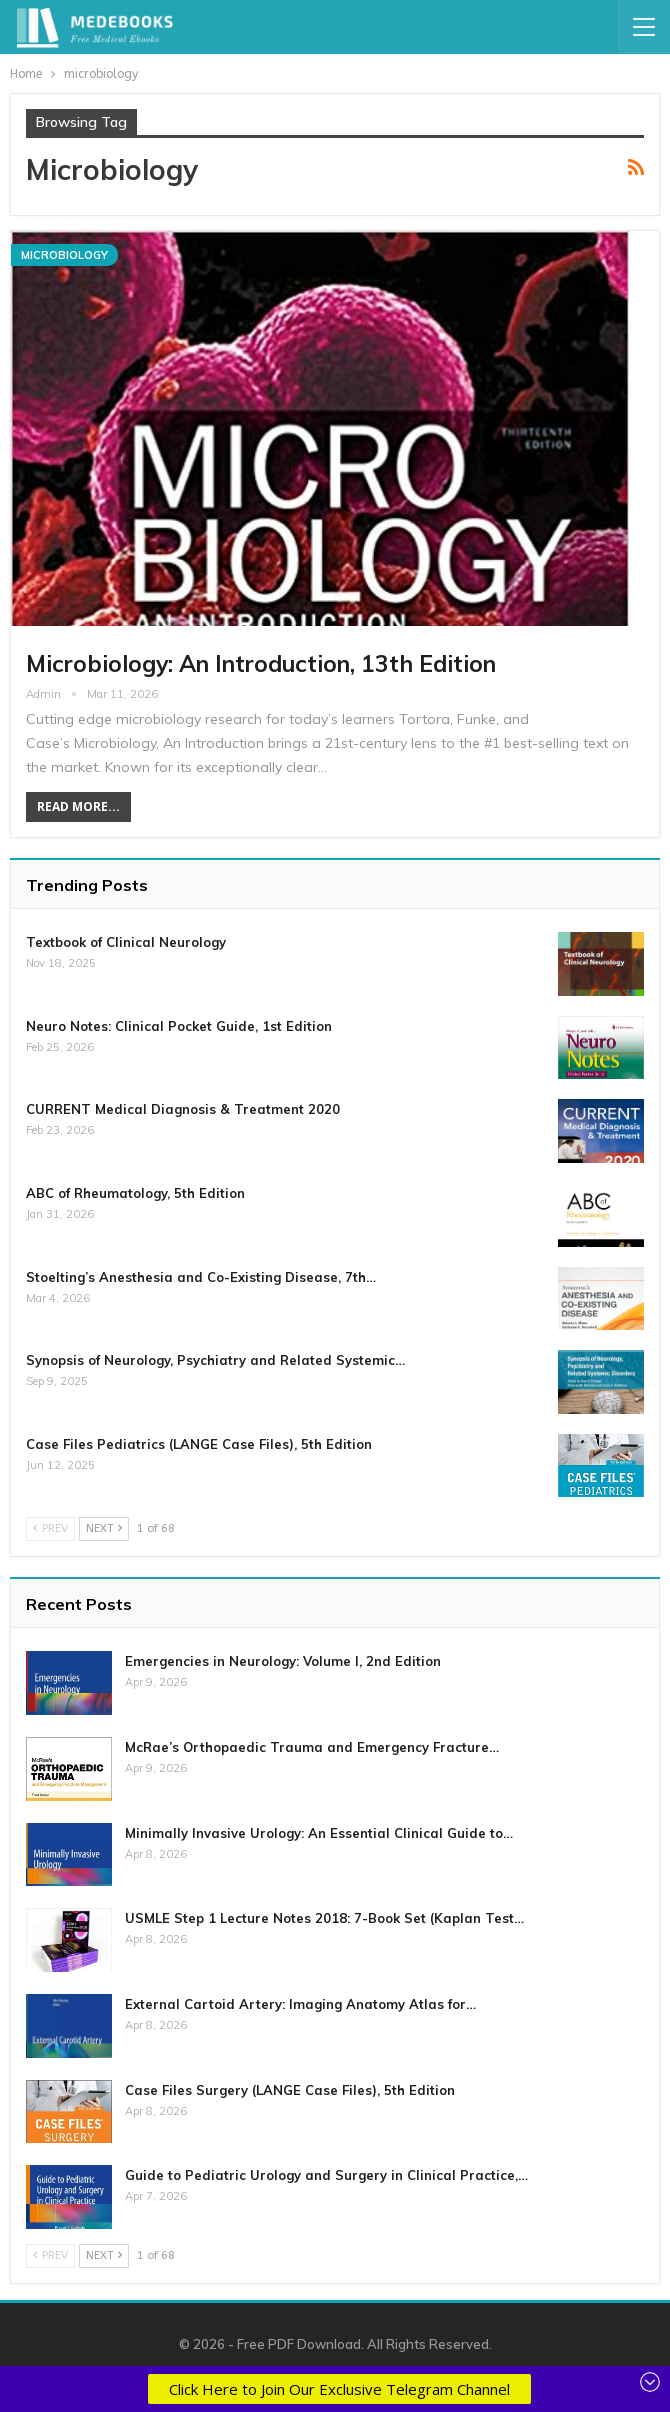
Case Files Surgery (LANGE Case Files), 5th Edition (290, 2090)
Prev (50, 1528)
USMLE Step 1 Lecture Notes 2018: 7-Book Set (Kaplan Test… (324, 1918)
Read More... (78, 806)
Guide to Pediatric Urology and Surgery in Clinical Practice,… (326, 2175)
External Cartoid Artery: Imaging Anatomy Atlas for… (300, 2004)
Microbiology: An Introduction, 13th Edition (261, 663)
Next (104, 1528)
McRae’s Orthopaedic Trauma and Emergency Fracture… (312, 1747)
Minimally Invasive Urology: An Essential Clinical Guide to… (319, 1833)
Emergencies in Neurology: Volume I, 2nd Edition (283, 1661)
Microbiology (64, 255)
